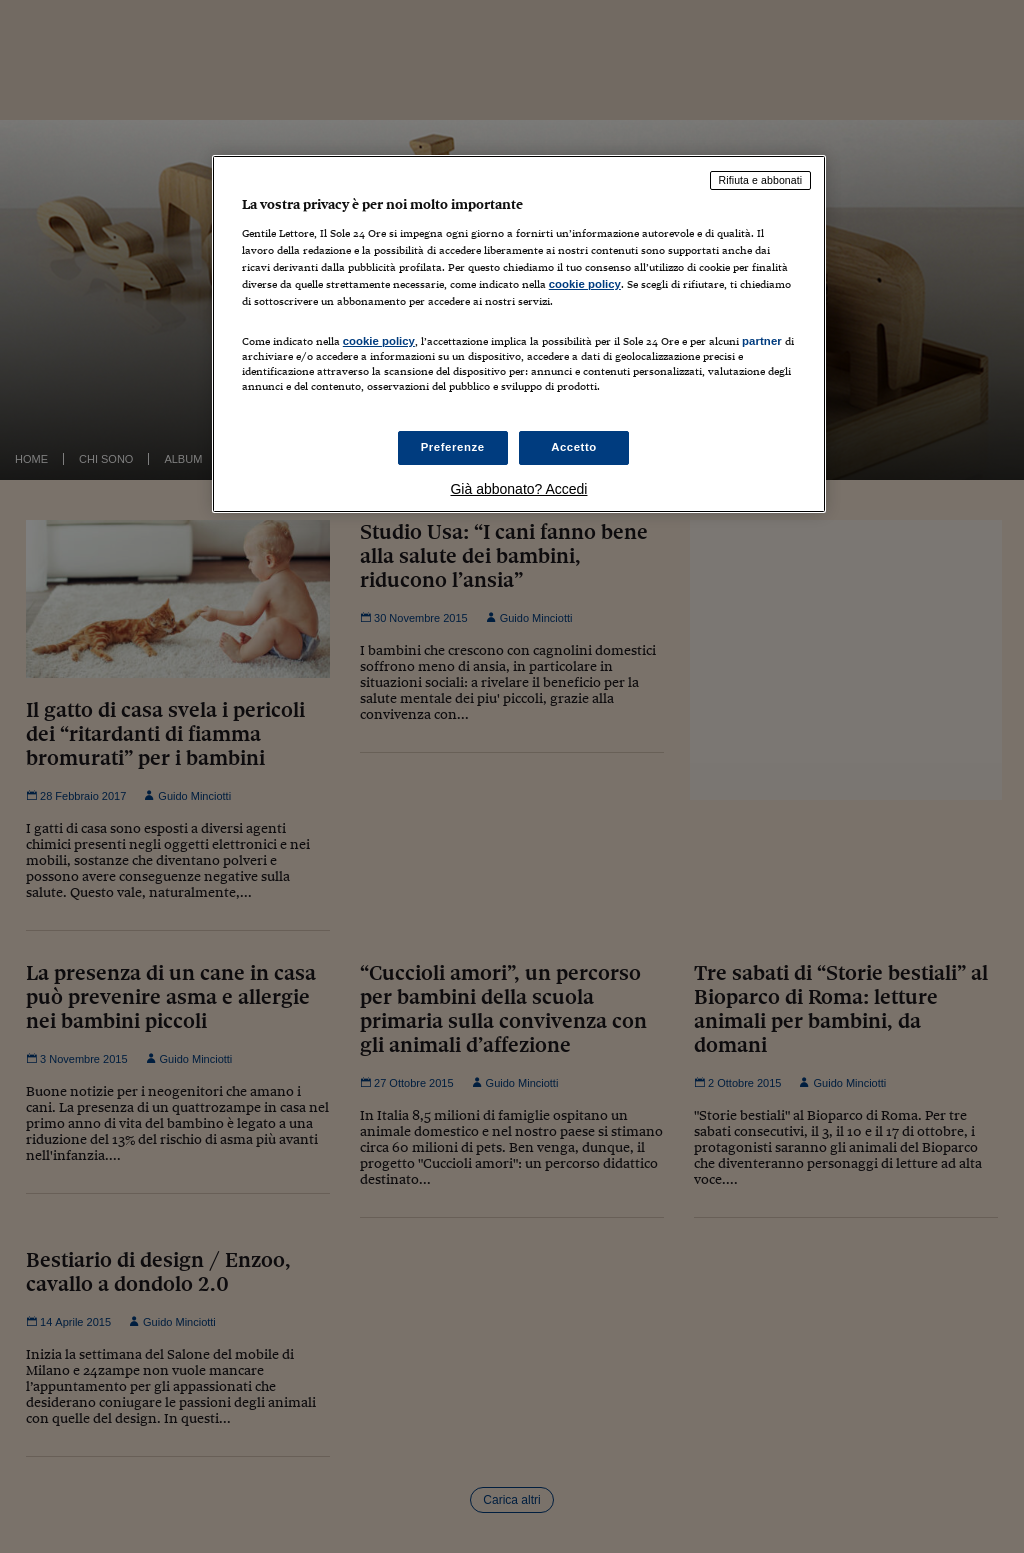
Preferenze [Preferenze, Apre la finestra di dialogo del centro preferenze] (453, 447)
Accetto (574, 447)
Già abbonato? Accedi (518, 489)
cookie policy (585, 284)
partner (762, 341)
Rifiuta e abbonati (761, 180)
